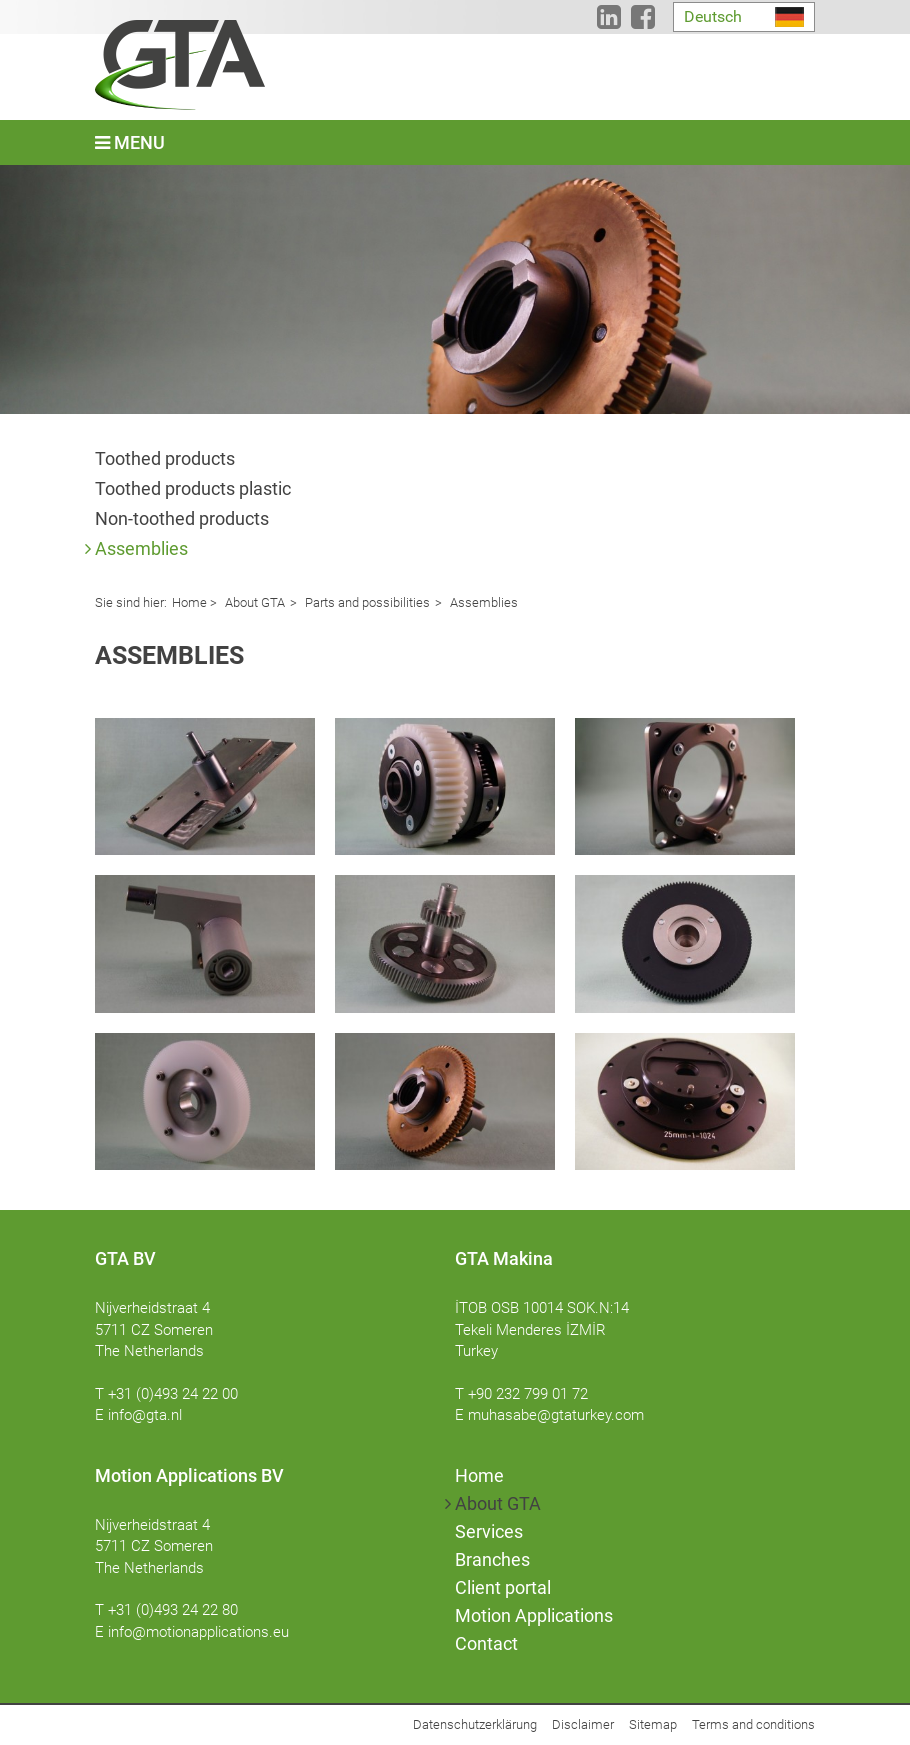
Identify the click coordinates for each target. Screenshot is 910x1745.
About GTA (253, 602)
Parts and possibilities (366, 602)
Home (189, 602)
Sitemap (653, 1724)
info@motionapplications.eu (198, 1632)
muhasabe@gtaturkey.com (556, 1415)
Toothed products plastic (193, 488)
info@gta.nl (145, 1415)
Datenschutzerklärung (475, 1724)
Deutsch (713, 16)
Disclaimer (583, 1724)
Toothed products (165, 458)
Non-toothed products (182, 518)
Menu (130, 142)
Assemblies (141, 548)
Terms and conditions (753, 1724)
